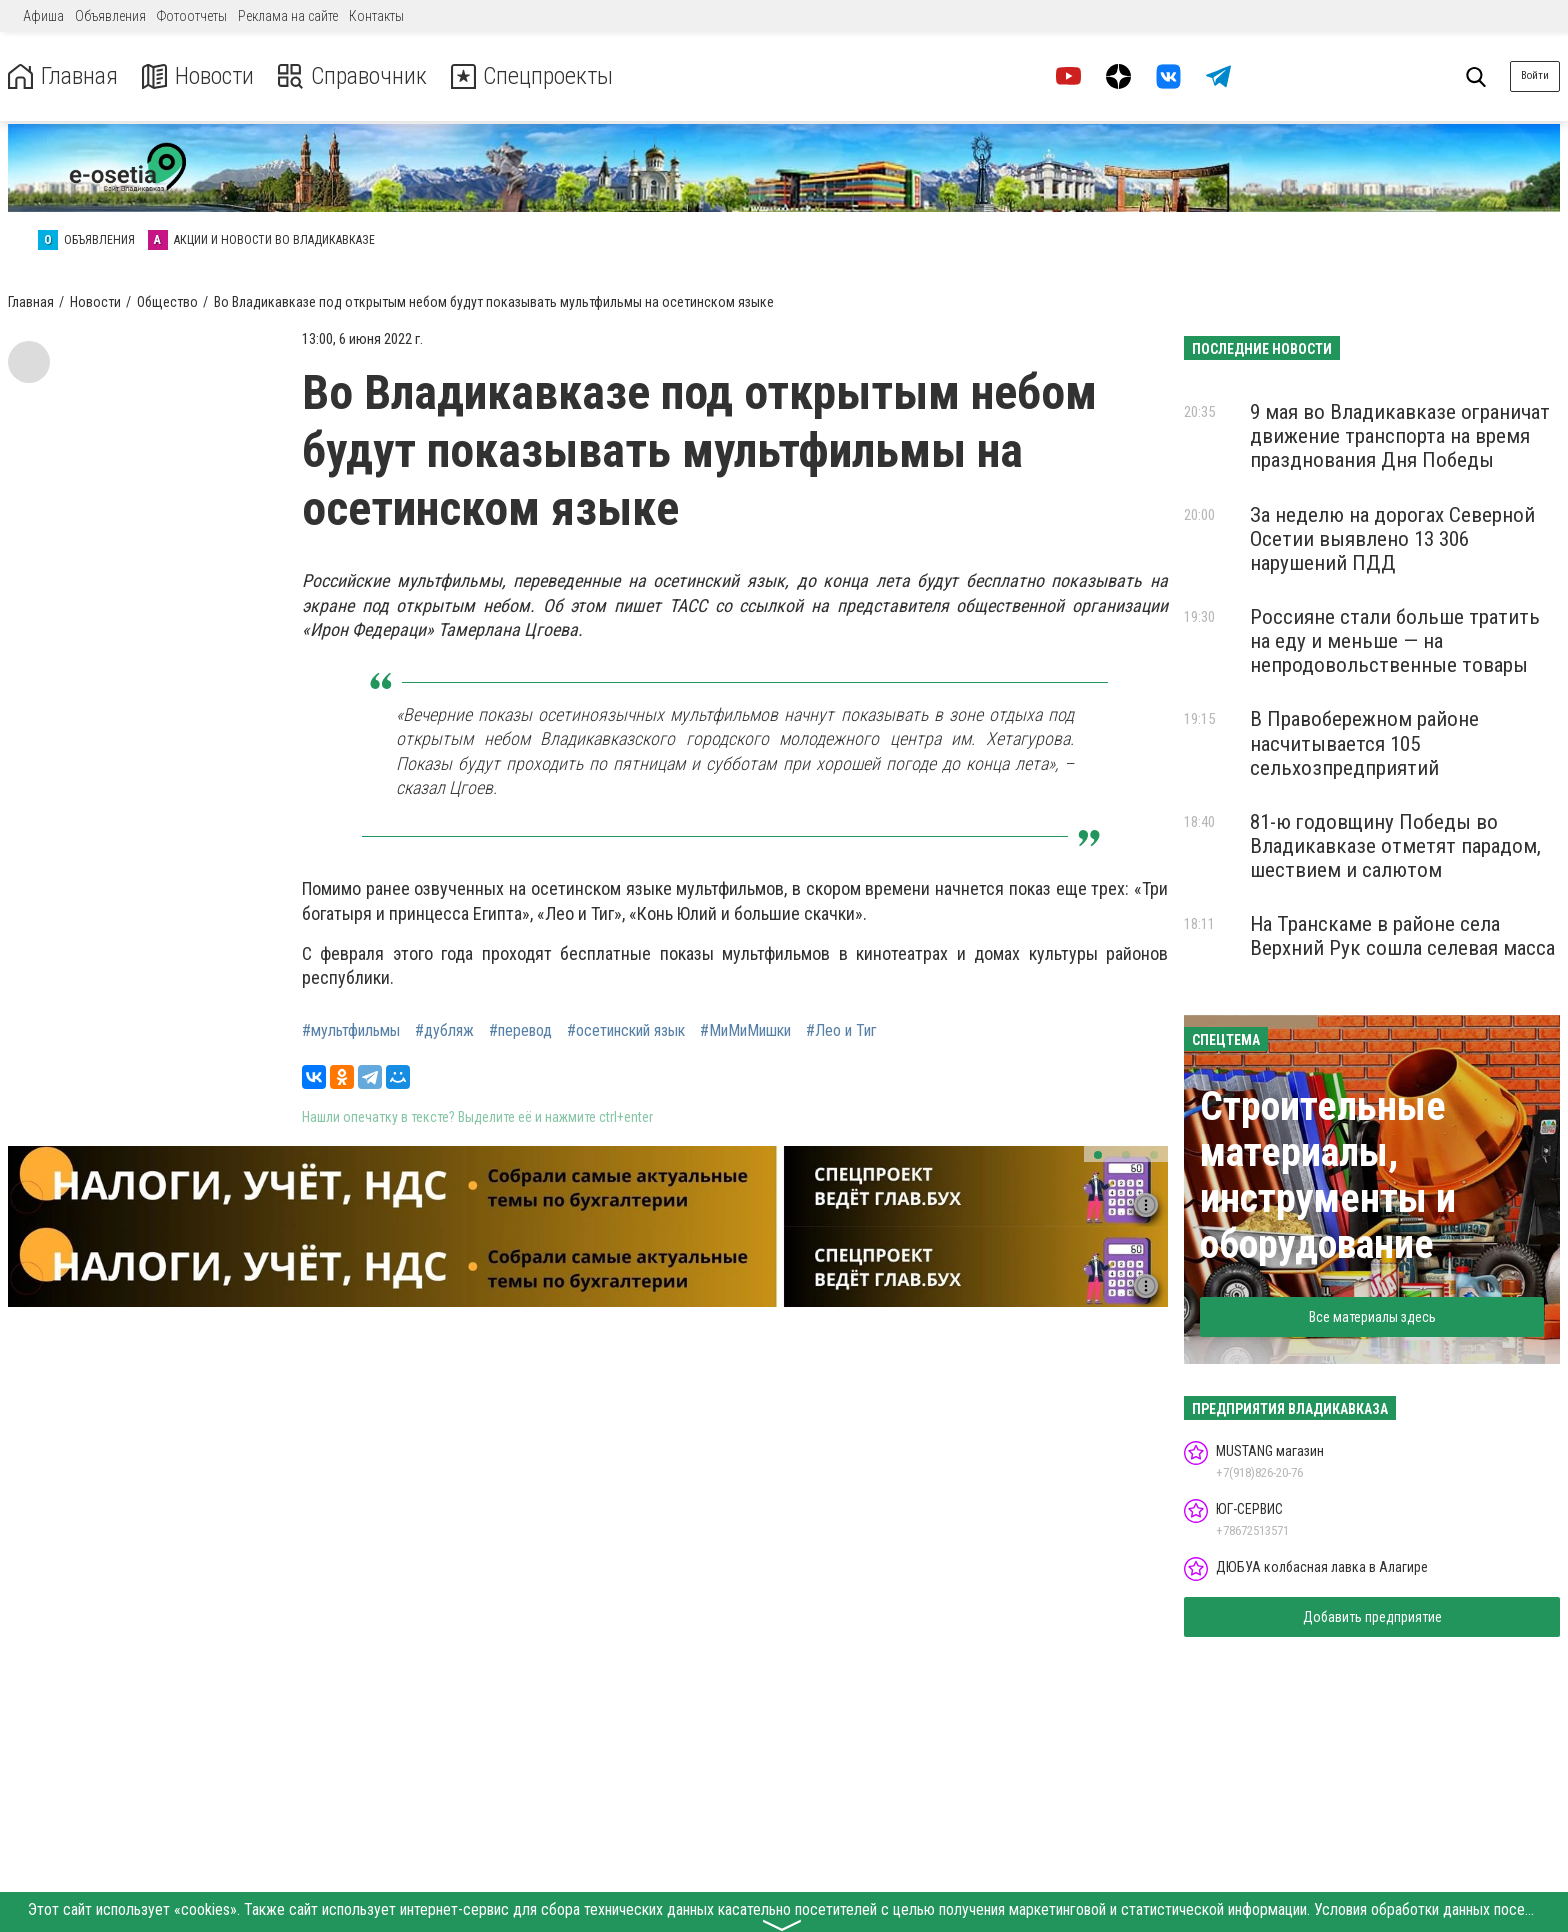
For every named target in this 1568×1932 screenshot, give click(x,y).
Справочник (353, 76)
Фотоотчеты (192, 16)
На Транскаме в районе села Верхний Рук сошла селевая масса (1402, 936)
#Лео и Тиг (841, 1031)
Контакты (376, 16)
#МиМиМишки (745, 1031)
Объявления (110, 16)
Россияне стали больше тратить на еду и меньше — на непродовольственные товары (1395, 641)
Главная (63, 76)
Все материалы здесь (1372, 1317)
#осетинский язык (626, 1031)
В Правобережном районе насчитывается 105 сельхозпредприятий (1364, 743)
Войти (1535, 75)
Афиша (43, 16)
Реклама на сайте (288, 16)
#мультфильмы (351, 1031)
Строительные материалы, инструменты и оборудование (1328, 1175)
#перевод (520, 1031)
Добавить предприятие (1372, 1617)
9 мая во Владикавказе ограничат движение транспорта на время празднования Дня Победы (1400, 436)
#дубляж (444, 1031)
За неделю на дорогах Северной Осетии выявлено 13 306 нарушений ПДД (1392, 539)
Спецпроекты (534, 76)
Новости (198, 76)
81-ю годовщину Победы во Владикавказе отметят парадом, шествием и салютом (1395, 846)
